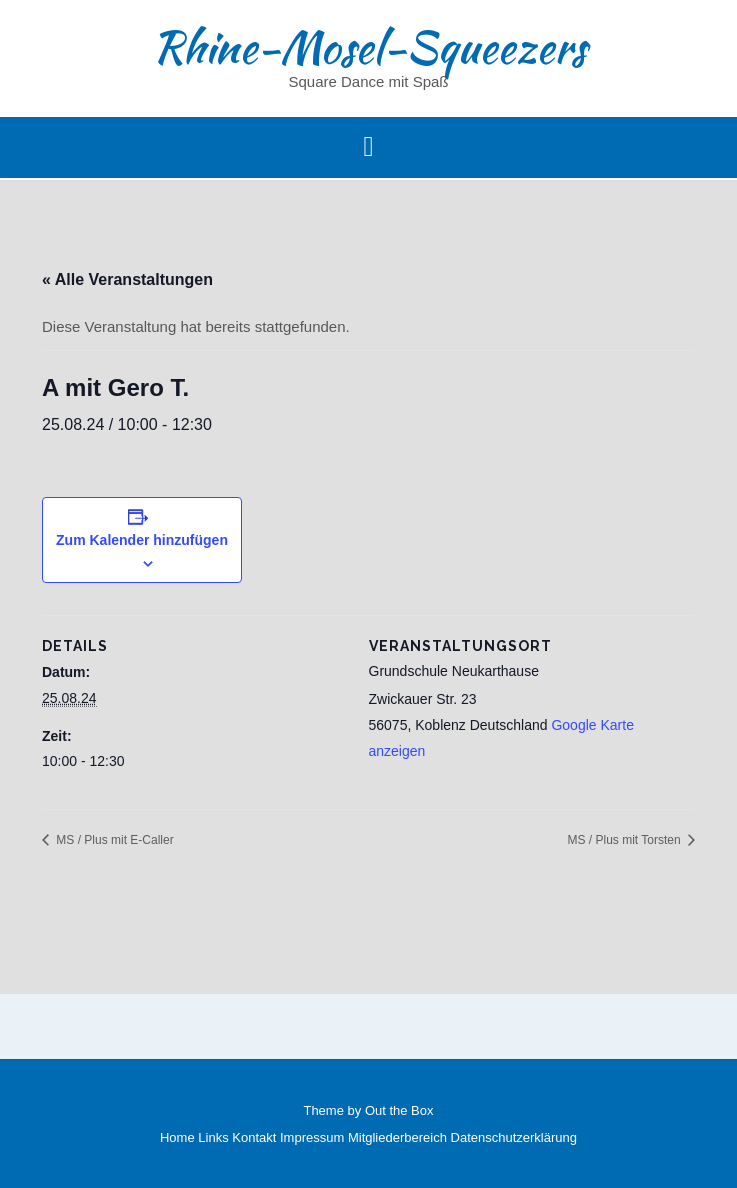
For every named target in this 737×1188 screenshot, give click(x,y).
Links (213, 1137)
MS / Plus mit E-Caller (113, 840)
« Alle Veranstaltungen (127, 279)
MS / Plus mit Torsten (626, 840)
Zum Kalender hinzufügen (142, 540)
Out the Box (399, 1110)
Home (177, 1137)
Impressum (312, 1137)
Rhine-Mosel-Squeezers (369, 47)
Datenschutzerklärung (514, 1137)
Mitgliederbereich (397, 1137)
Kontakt (254, 1137)
